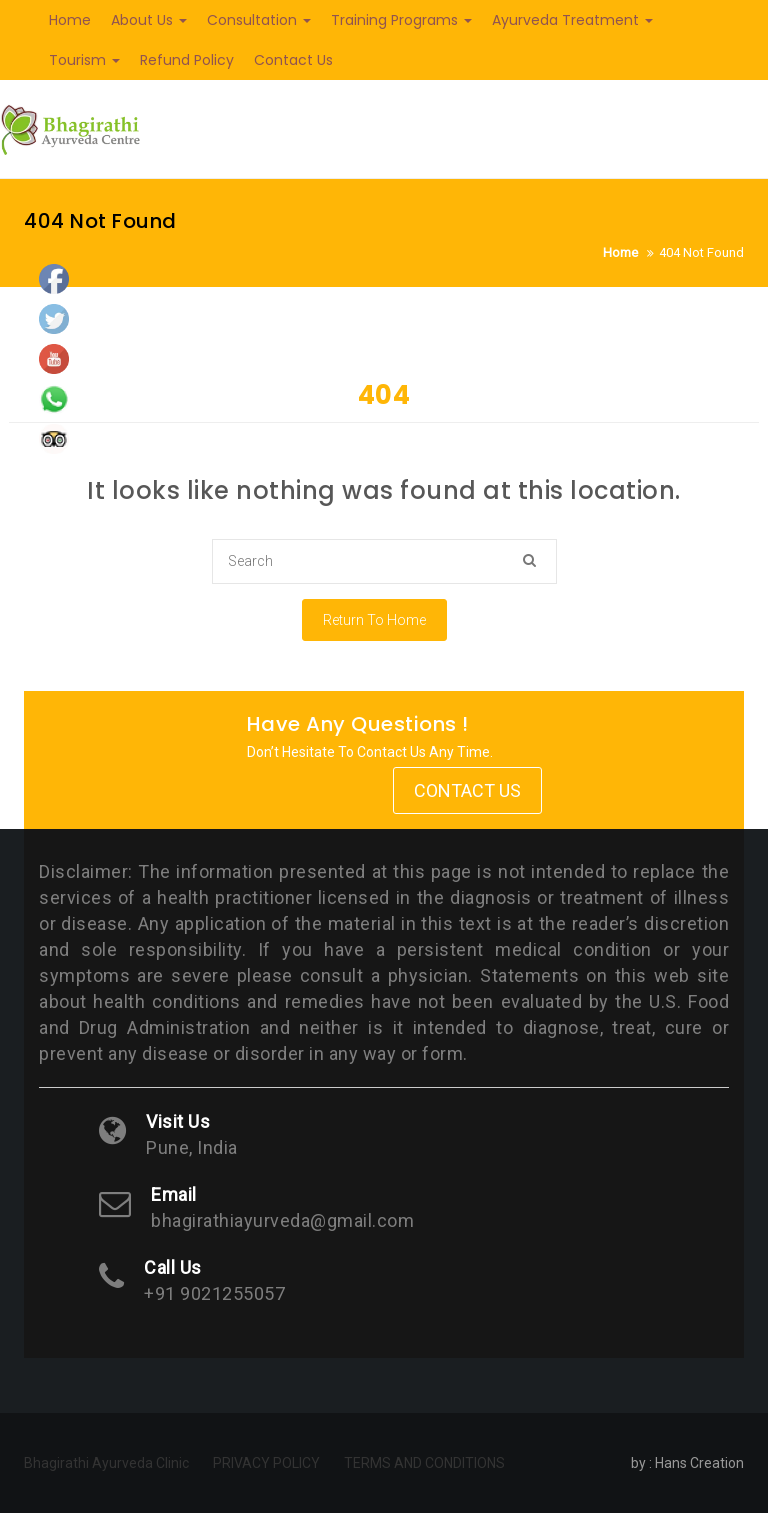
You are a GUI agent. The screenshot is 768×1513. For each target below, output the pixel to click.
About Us (149, 20)
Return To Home (374, 620)
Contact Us (293, 60)
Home (70, 20)
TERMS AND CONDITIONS (424, 1463)
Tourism (84, 60)
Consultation (259, 20)
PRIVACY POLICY (266, 1463)
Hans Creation (699, 1463)
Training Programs (401, 20)
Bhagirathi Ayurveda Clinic (106, 1463)
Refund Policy (187, 60)
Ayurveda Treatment (572, 20)
